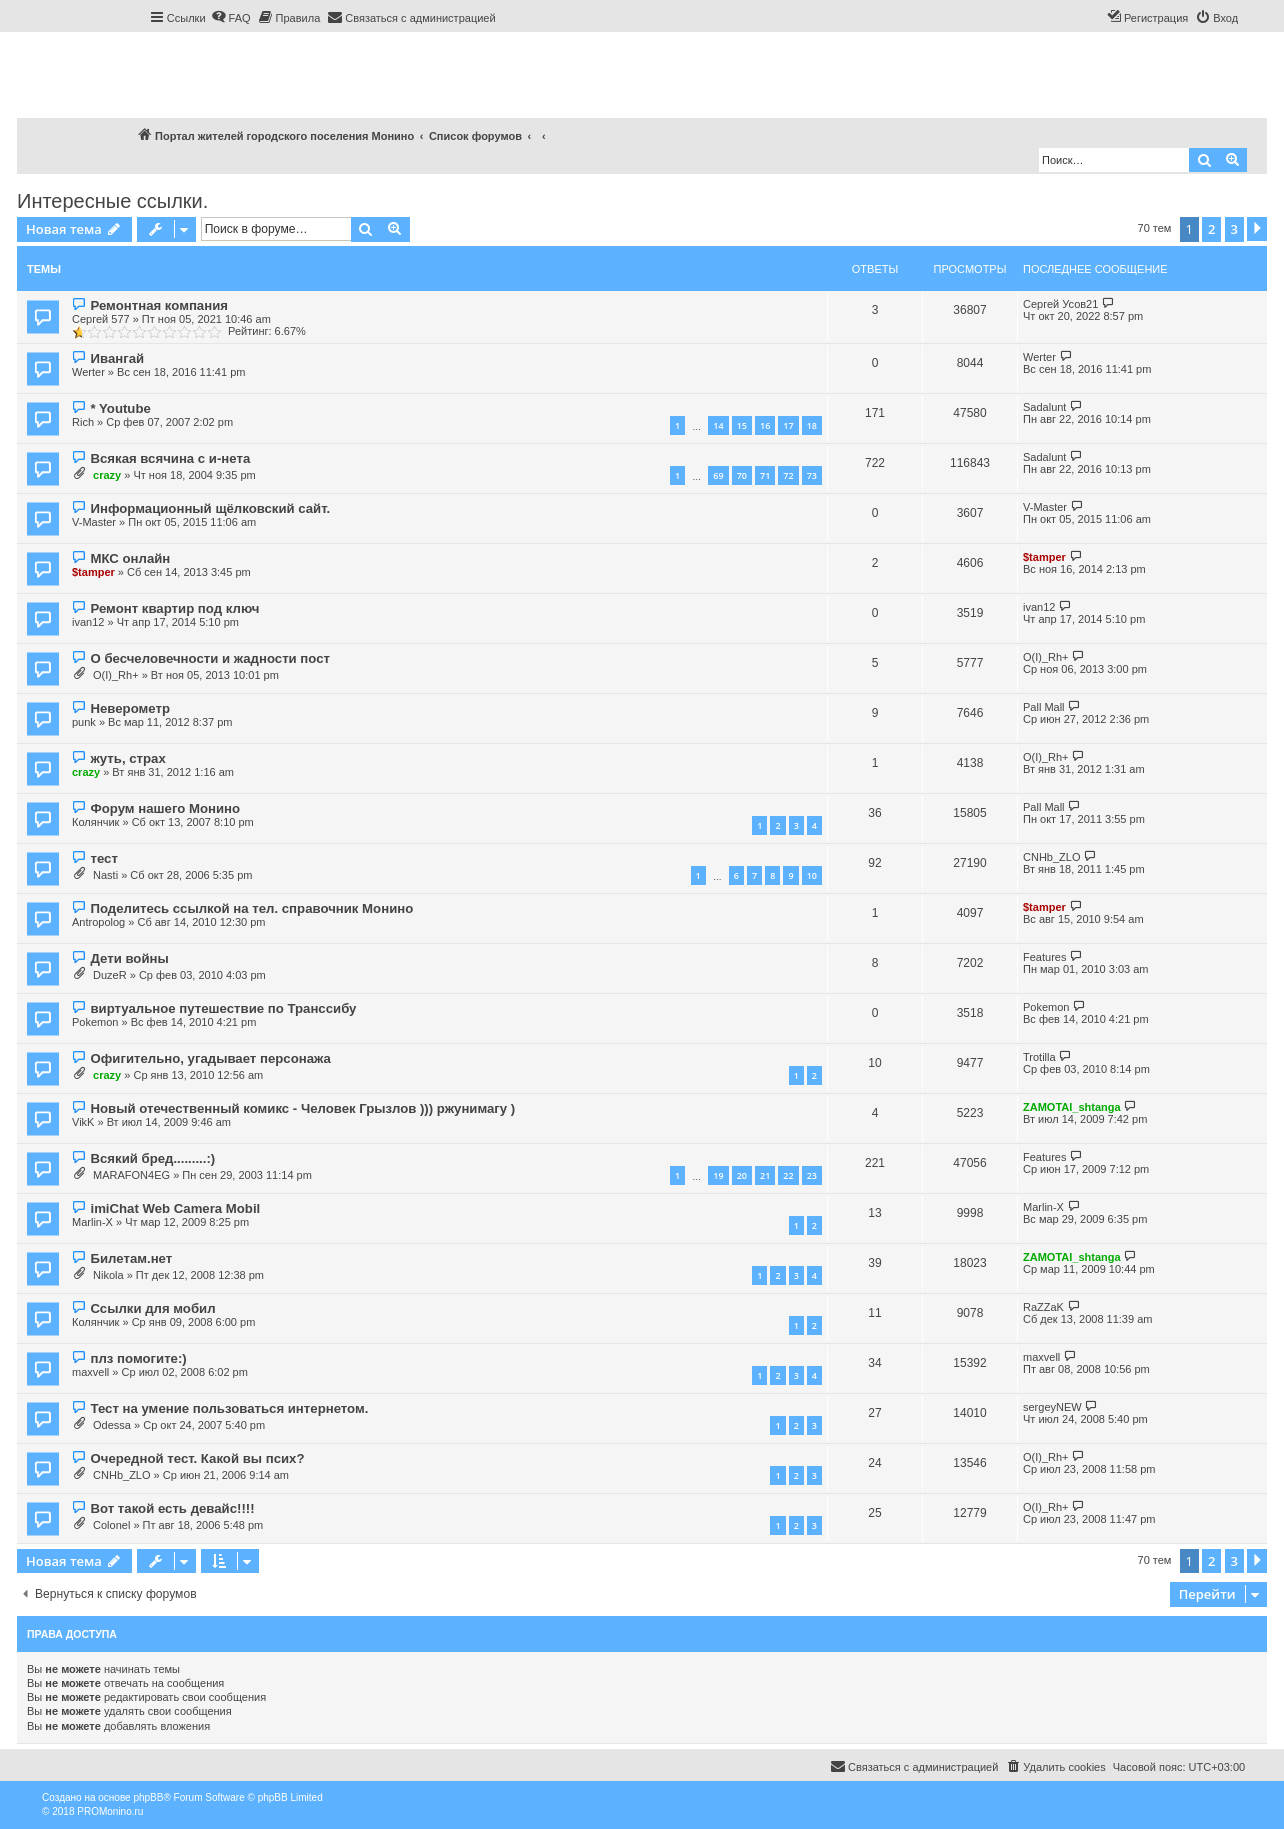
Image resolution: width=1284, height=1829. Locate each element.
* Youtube (120, 408)
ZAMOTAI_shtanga (1072, 1107)
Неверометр (130, 708)
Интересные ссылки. (112, 201)
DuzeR (110, 975)
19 (718, 1175)
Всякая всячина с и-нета (170, 458)
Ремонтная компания (158, 305)
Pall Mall (1044, 707)
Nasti (105, 875)
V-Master (94, 522)
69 (718, 475)
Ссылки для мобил (152, 1308)
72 (788, 475)
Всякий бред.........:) (152, 1158)
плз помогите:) (138, 1358)
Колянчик (95, 822)
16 (765, 425)
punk (84, 722)
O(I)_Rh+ (116, 675)
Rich (83, 422)
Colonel (111, 1525)
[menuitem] (231, 18)
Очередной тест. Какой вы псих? (197, 1458)
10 (812, 875)
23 (812, 1175)
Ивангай (117, 358)
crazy (107, 475)
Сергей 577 (101, 319)
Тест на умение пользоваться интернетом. (229, 1408)
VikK (83, 1122)
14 (718, 425)
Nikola (108, 1275)
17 (788, 425)
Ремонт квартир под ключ (174, 608)
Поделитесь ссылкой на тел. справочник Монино (251, 908)
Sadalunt (1044, 407)
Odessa (112, 1425)
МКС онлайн (130, 558)
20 (742, 1175)
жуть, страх (127, 758)
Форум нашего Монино (165, 808)
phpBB (148, 1797)
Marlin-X (92, 1222)
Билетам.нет (131, 1258)
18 (812, 425)
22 (788, 1175)
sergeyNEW (1052, 1407)
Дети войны (129, 958)
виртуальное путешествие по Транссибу (223, 1008)
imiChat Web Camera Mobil (175, 1208)
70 (742, 475)
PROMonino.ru (110, 1811)
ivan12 (88, 622)
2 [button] (1211, 229)
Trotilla (1039, 1057)
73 (812, 475)
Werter (88, 372)
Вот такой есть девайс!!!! (172, 1508)
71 (765, 475)
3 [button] (1234, 229)
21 (765, 1175)
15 (742, 425)
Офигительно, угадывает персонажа (210, 1058)
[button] (1257, 229)
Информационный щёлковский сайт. (210, 508)
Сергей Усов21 (1060, 304)
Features (1044, 957)
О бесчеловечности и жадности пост (210, 658)
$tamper (93, 572)
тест (103, 858)
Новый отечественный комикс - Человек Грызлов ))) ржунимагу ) (302, 1108)
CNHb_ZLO (1051, 857)
